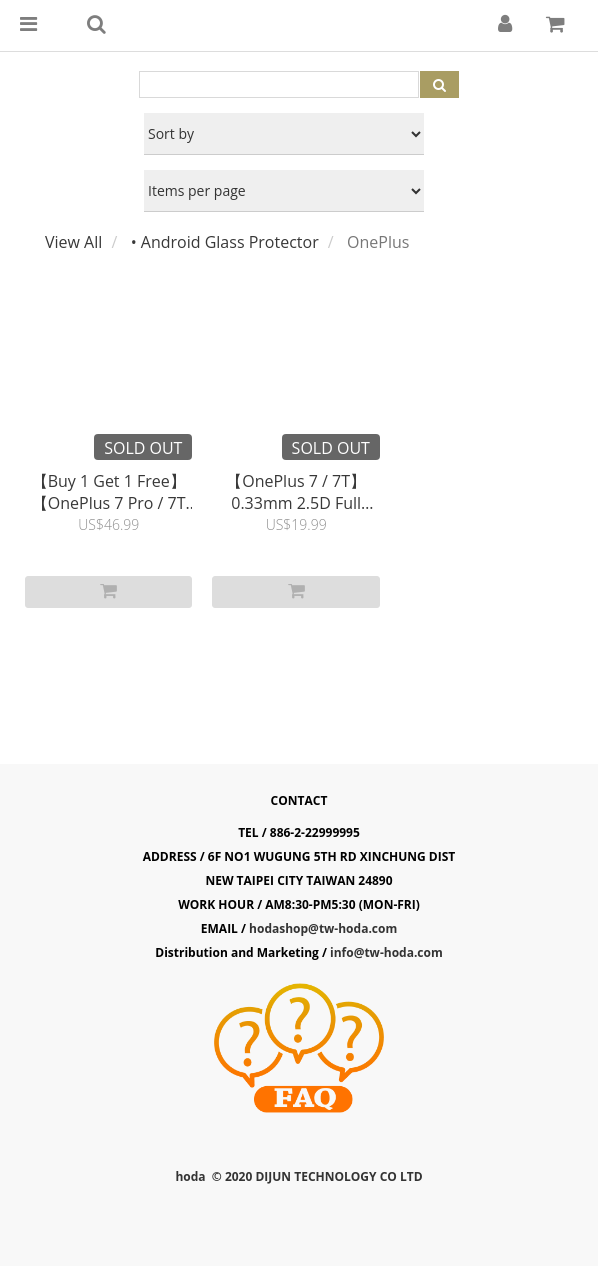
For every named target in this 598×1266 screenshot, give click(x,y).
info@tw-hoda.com (386, 952)
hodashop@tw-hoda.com (323, 928)
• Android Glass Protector (225, 242)
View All (73, 242)
